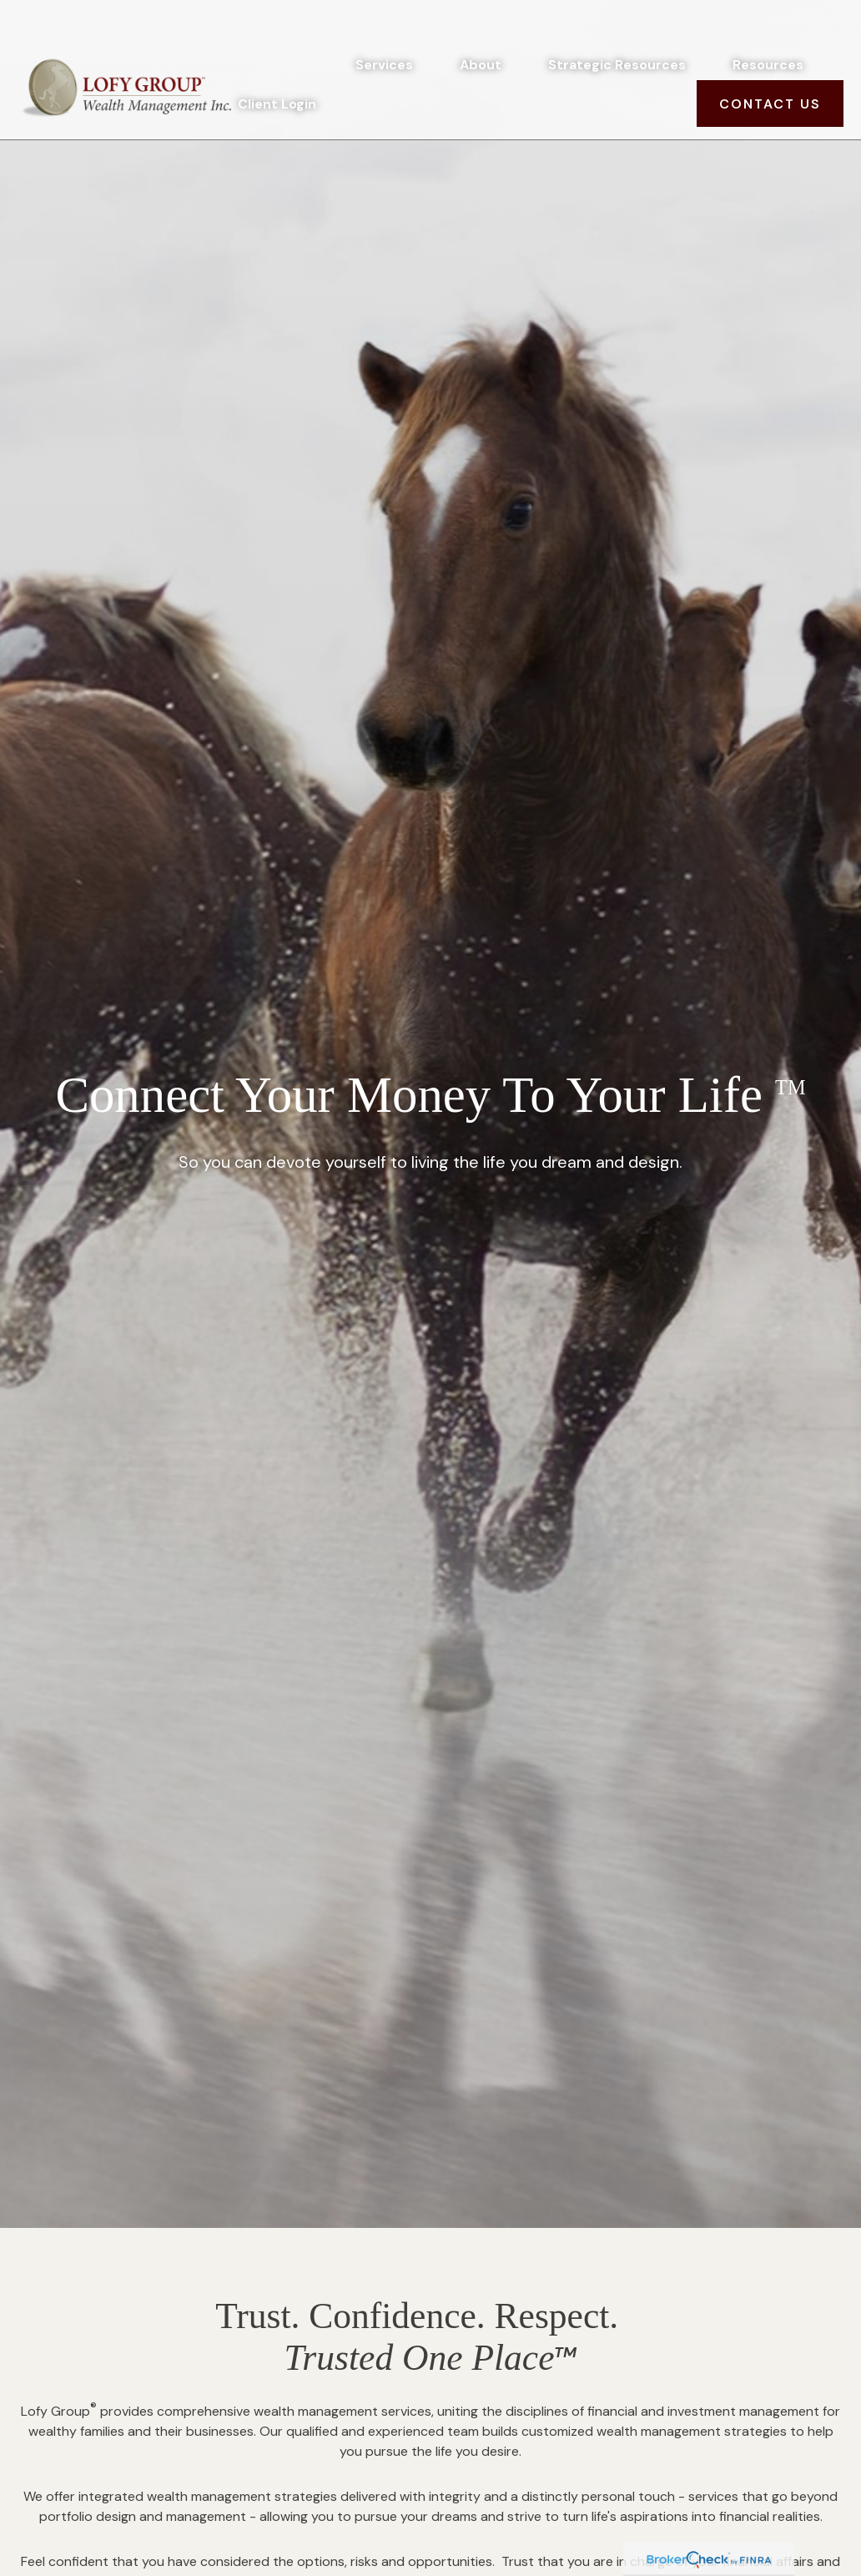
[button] (384, 28)
